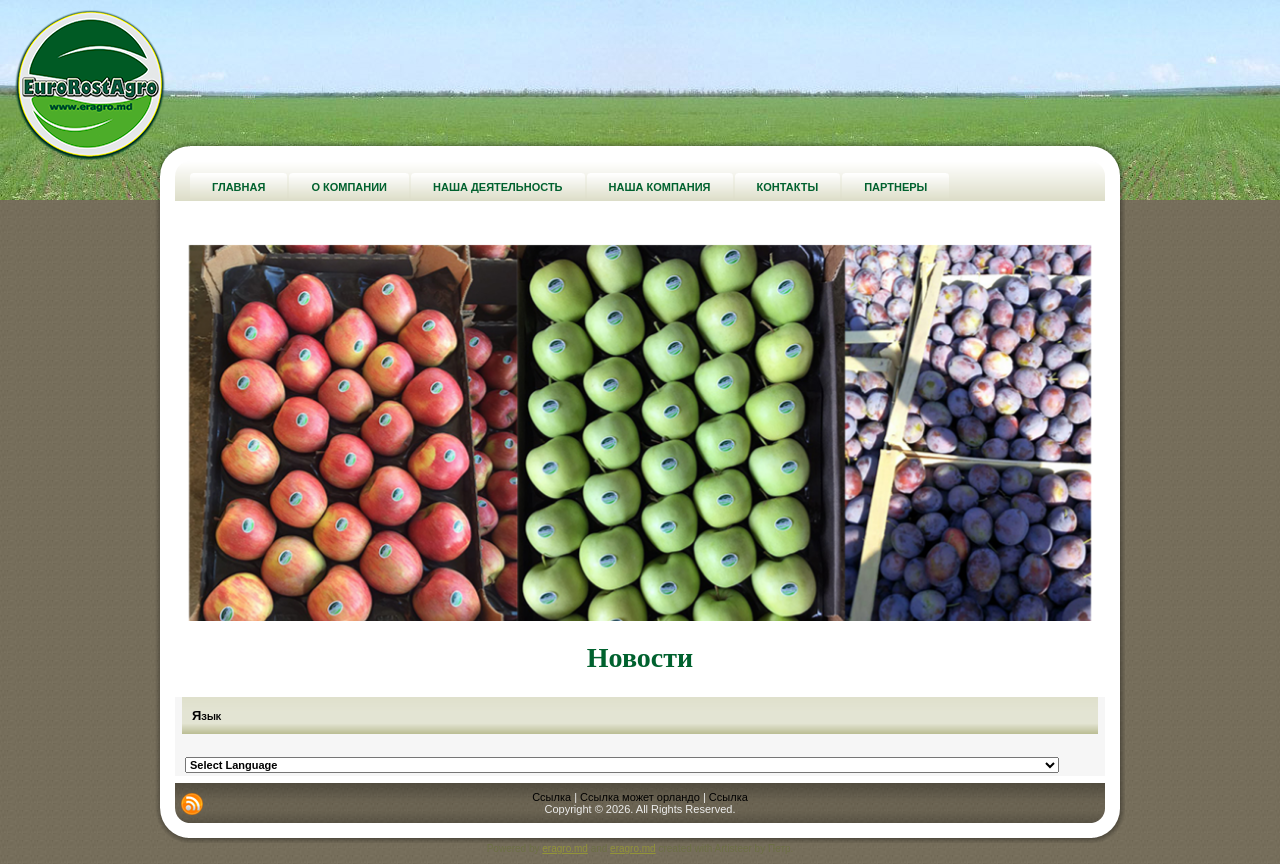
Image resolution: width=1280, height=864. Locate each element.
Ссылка (551, 797)
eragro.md (565, 848)
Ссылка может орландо (640, 797)
